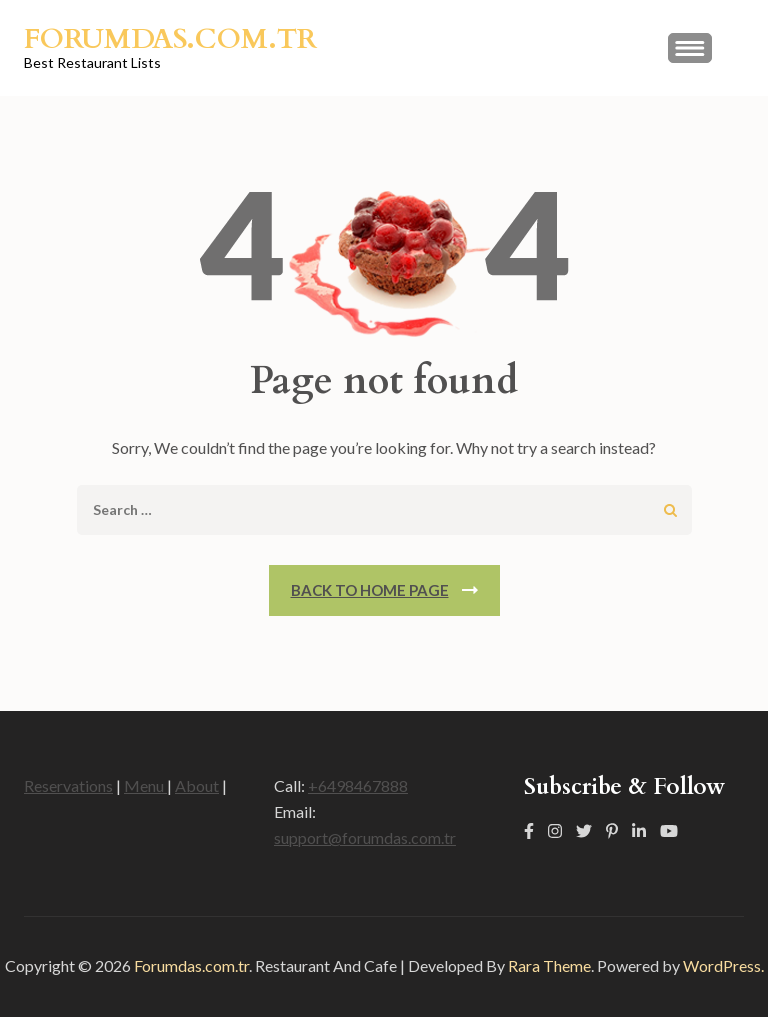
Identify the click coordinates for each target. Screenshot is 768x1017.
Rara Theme (549, 965)
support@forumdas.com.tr (365, 837)
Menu (145, 785)
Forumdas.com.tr (170, 39)
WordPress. (723, 965)
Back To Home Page (370, 590)
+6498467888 (358, 785)
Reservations (68, 785)
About (197, 785)
